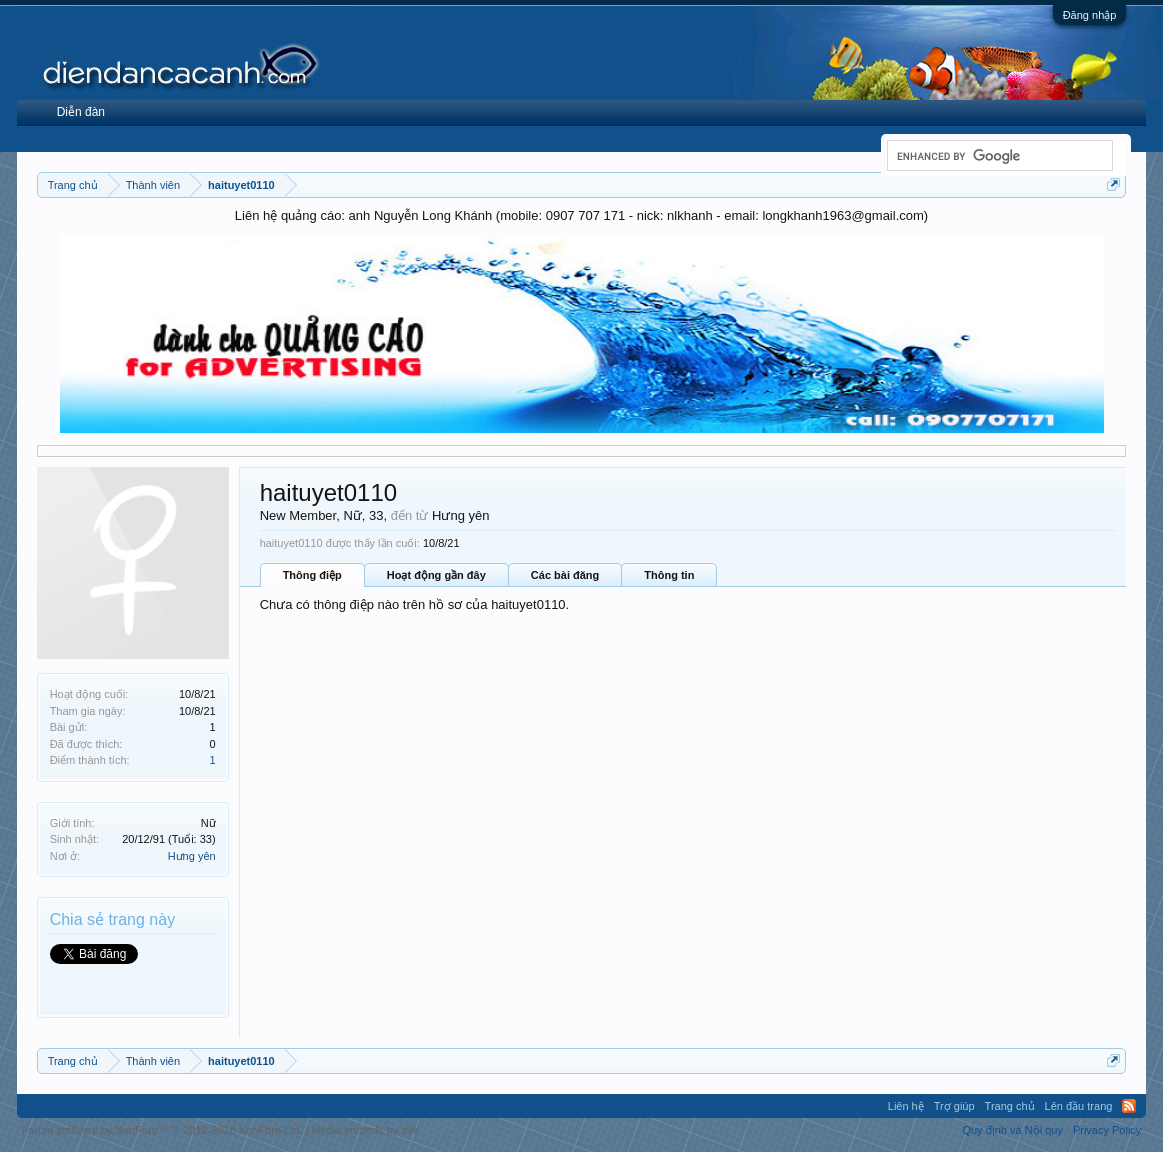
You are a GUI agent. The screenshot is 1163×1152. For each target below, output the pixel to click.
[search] (998, 156)
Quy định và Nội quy (1012, 1130)
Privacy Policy (1107, 1130)
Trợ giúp (954, 1106)
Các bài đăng (565, 575)
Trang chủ (1010, 1106)
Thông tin (669, 575)
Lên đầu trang (1079, 1106)
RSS (1129, 1106)
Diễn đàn (81, 112)
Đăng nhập (1090, 15)
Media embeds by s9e (365, 1130)
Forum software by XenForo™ (162, 1130)
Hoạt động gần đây (436, 575)
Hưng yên (192, 856)
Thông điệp (312, 575)
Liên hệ (906, 1106)
